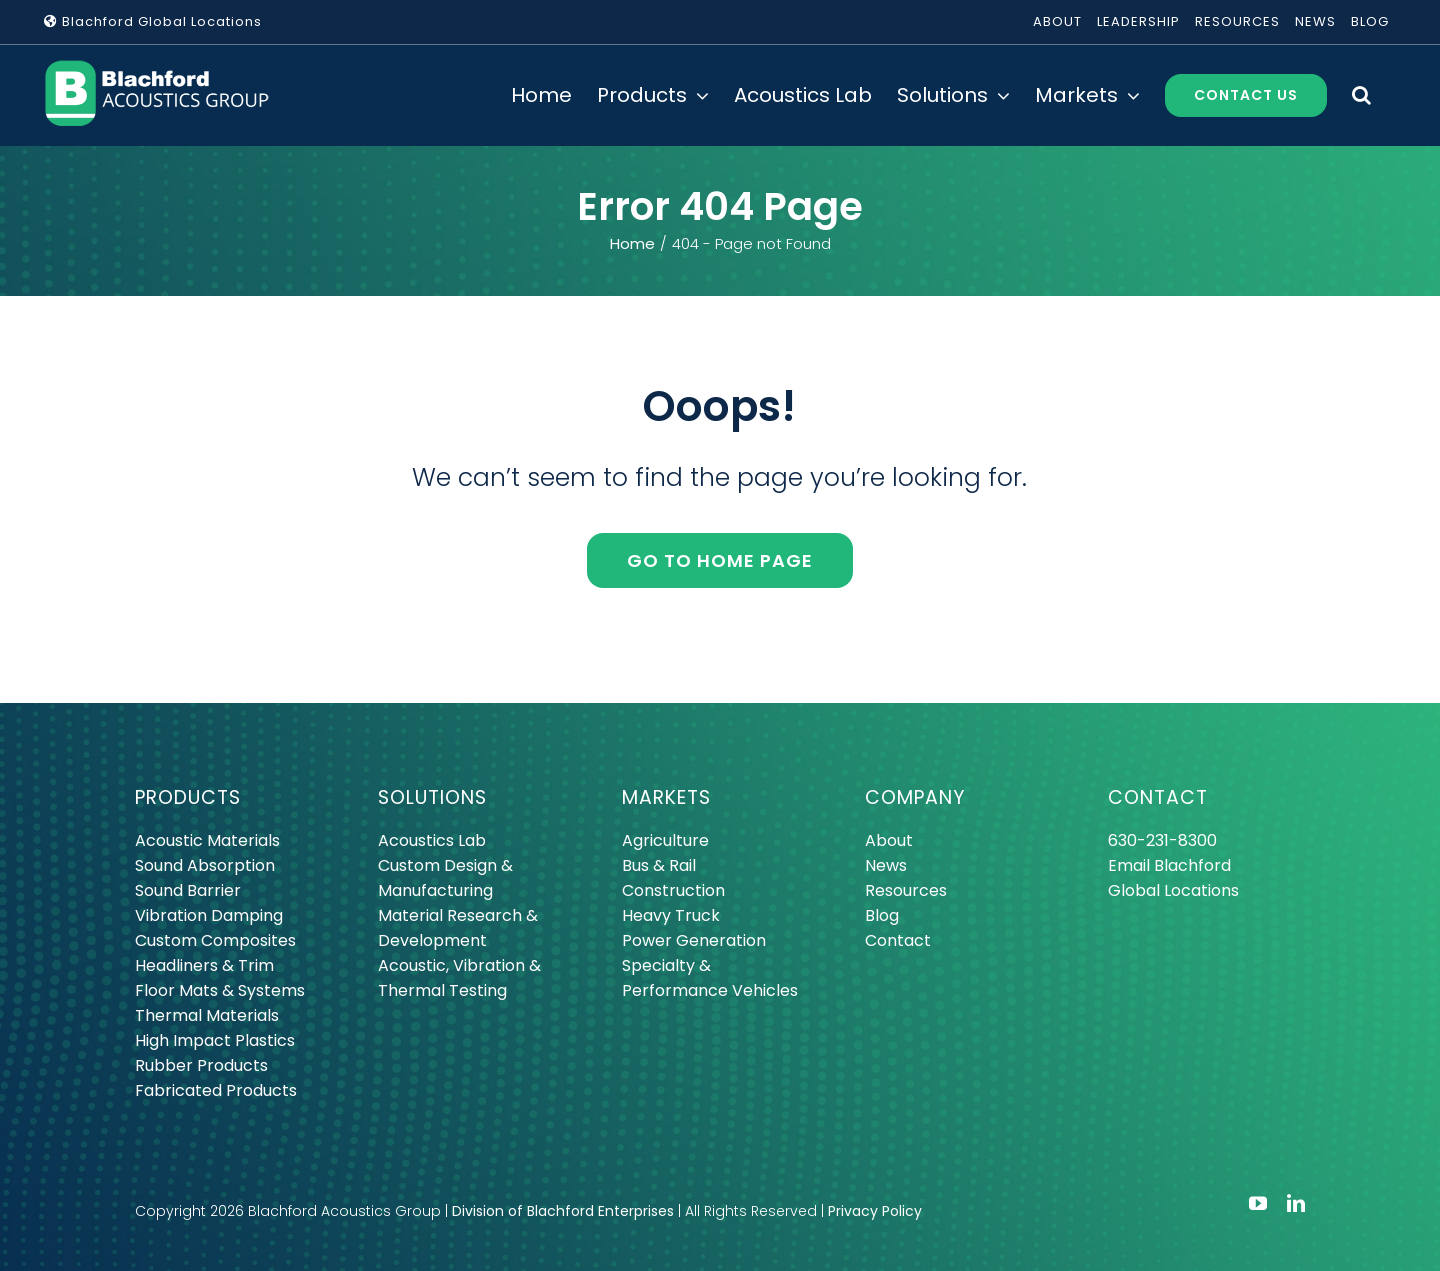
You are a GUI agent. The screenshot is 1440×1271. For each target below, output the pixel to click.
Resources (906, 890)
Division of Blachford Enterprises (563, 1211)
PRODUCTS (188, 797)
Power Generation (694, 940)
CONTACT (1158, 797)
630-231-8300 (1162, 840)
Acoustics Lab (432, 840)
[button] (1361, 95)
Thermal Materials (207, 1015)
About (889, 840)
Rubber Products (201, 1065)
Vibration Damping (209, 915)
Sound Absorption (205, 865)
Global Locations (1173, 890)
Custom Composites (215, 940)
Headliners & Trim (204, 965)
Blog (882, 915)
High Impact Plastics (215, 1040)
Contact (898, 940)
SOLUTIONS (432, 797)
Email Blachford (1169, 865)
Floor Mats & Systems (220, 990)
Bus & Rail (659, 865)
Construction (673, 890)
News (886, 865)
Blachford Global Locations (153, 21)
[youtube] (1258, 1203)
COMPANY (915, 797)
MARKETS (666, 797)
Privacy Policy (875, 1211)
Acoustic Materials (207, 840)
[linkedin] (1296, 1203)
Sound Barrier (188, 890)
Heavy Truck (671, 915)
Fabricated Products (216, 1090)
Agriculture (665, 840)
